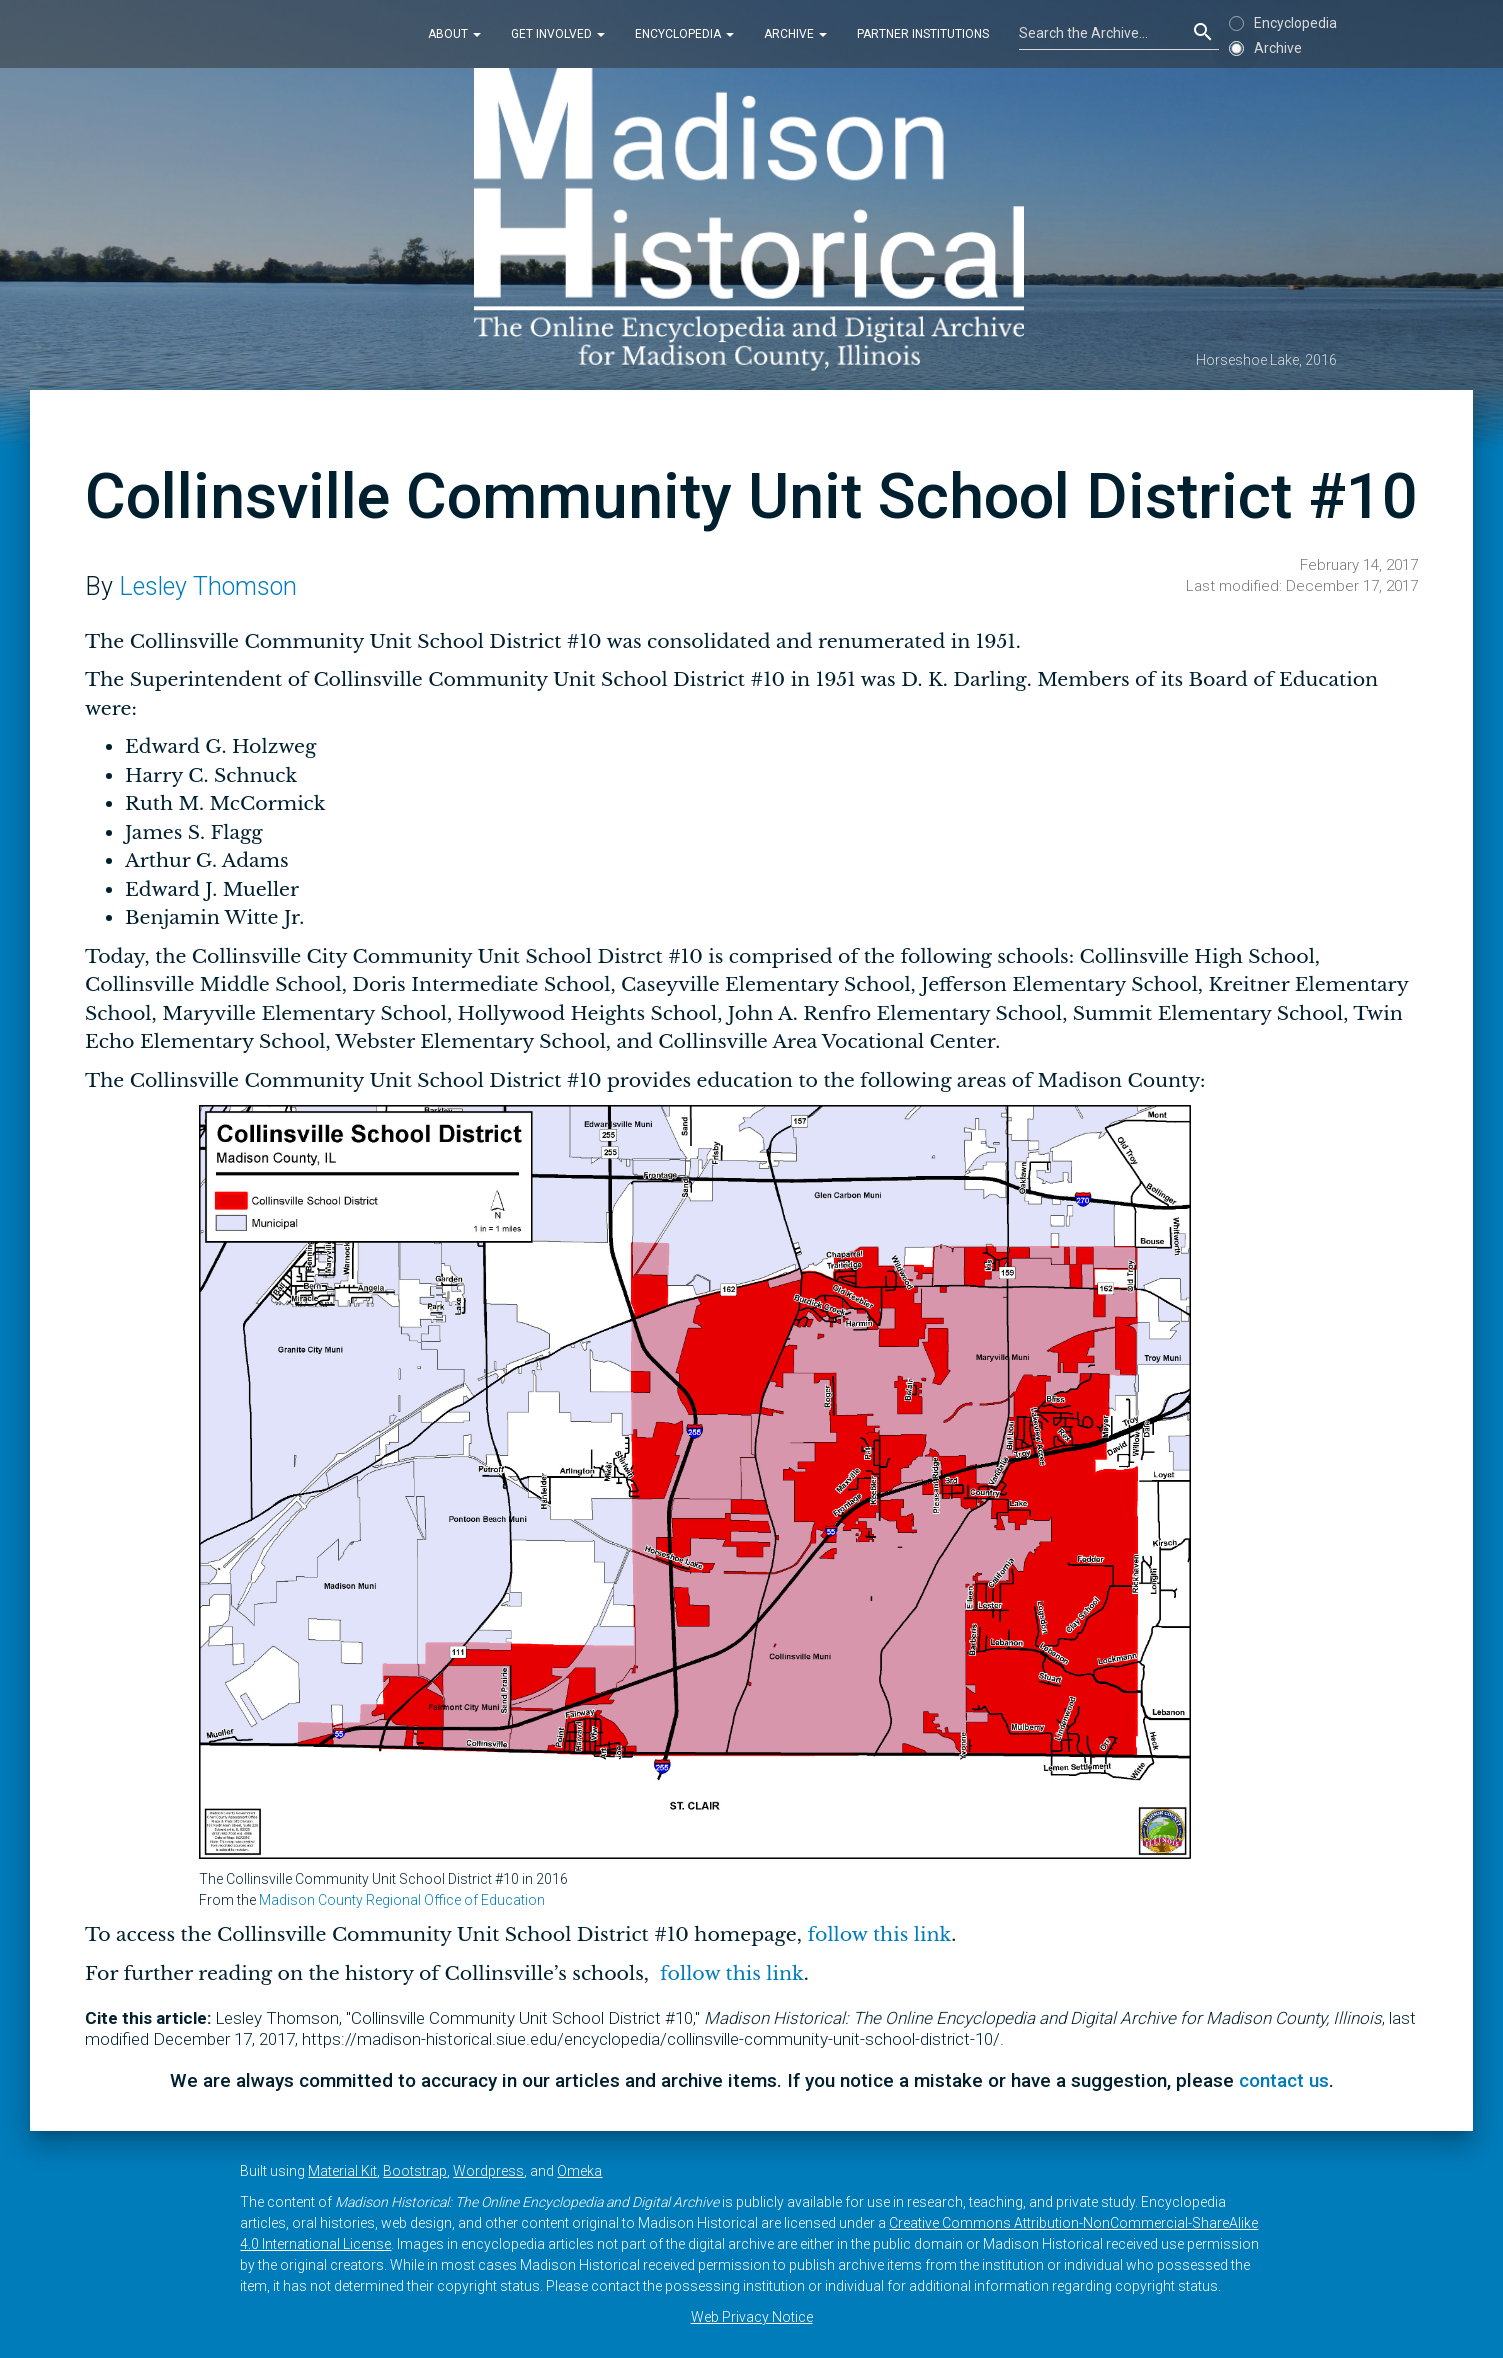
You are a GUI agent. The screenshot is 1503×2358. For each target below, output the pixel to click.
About (454, 34)
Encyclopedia (684, 34)
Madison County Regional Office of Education (402, 1900)
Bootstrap (415, 2171)
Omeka (579, 2171)
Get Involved (558, 34)
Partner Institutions (923, 34)
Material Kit (342, 2171)
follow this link (876, 1934)
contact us (1284, 2080)
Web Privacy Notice (752, 2317)
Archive (795, 34)
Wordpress (488, 2171)
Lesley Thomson (208, 586)
